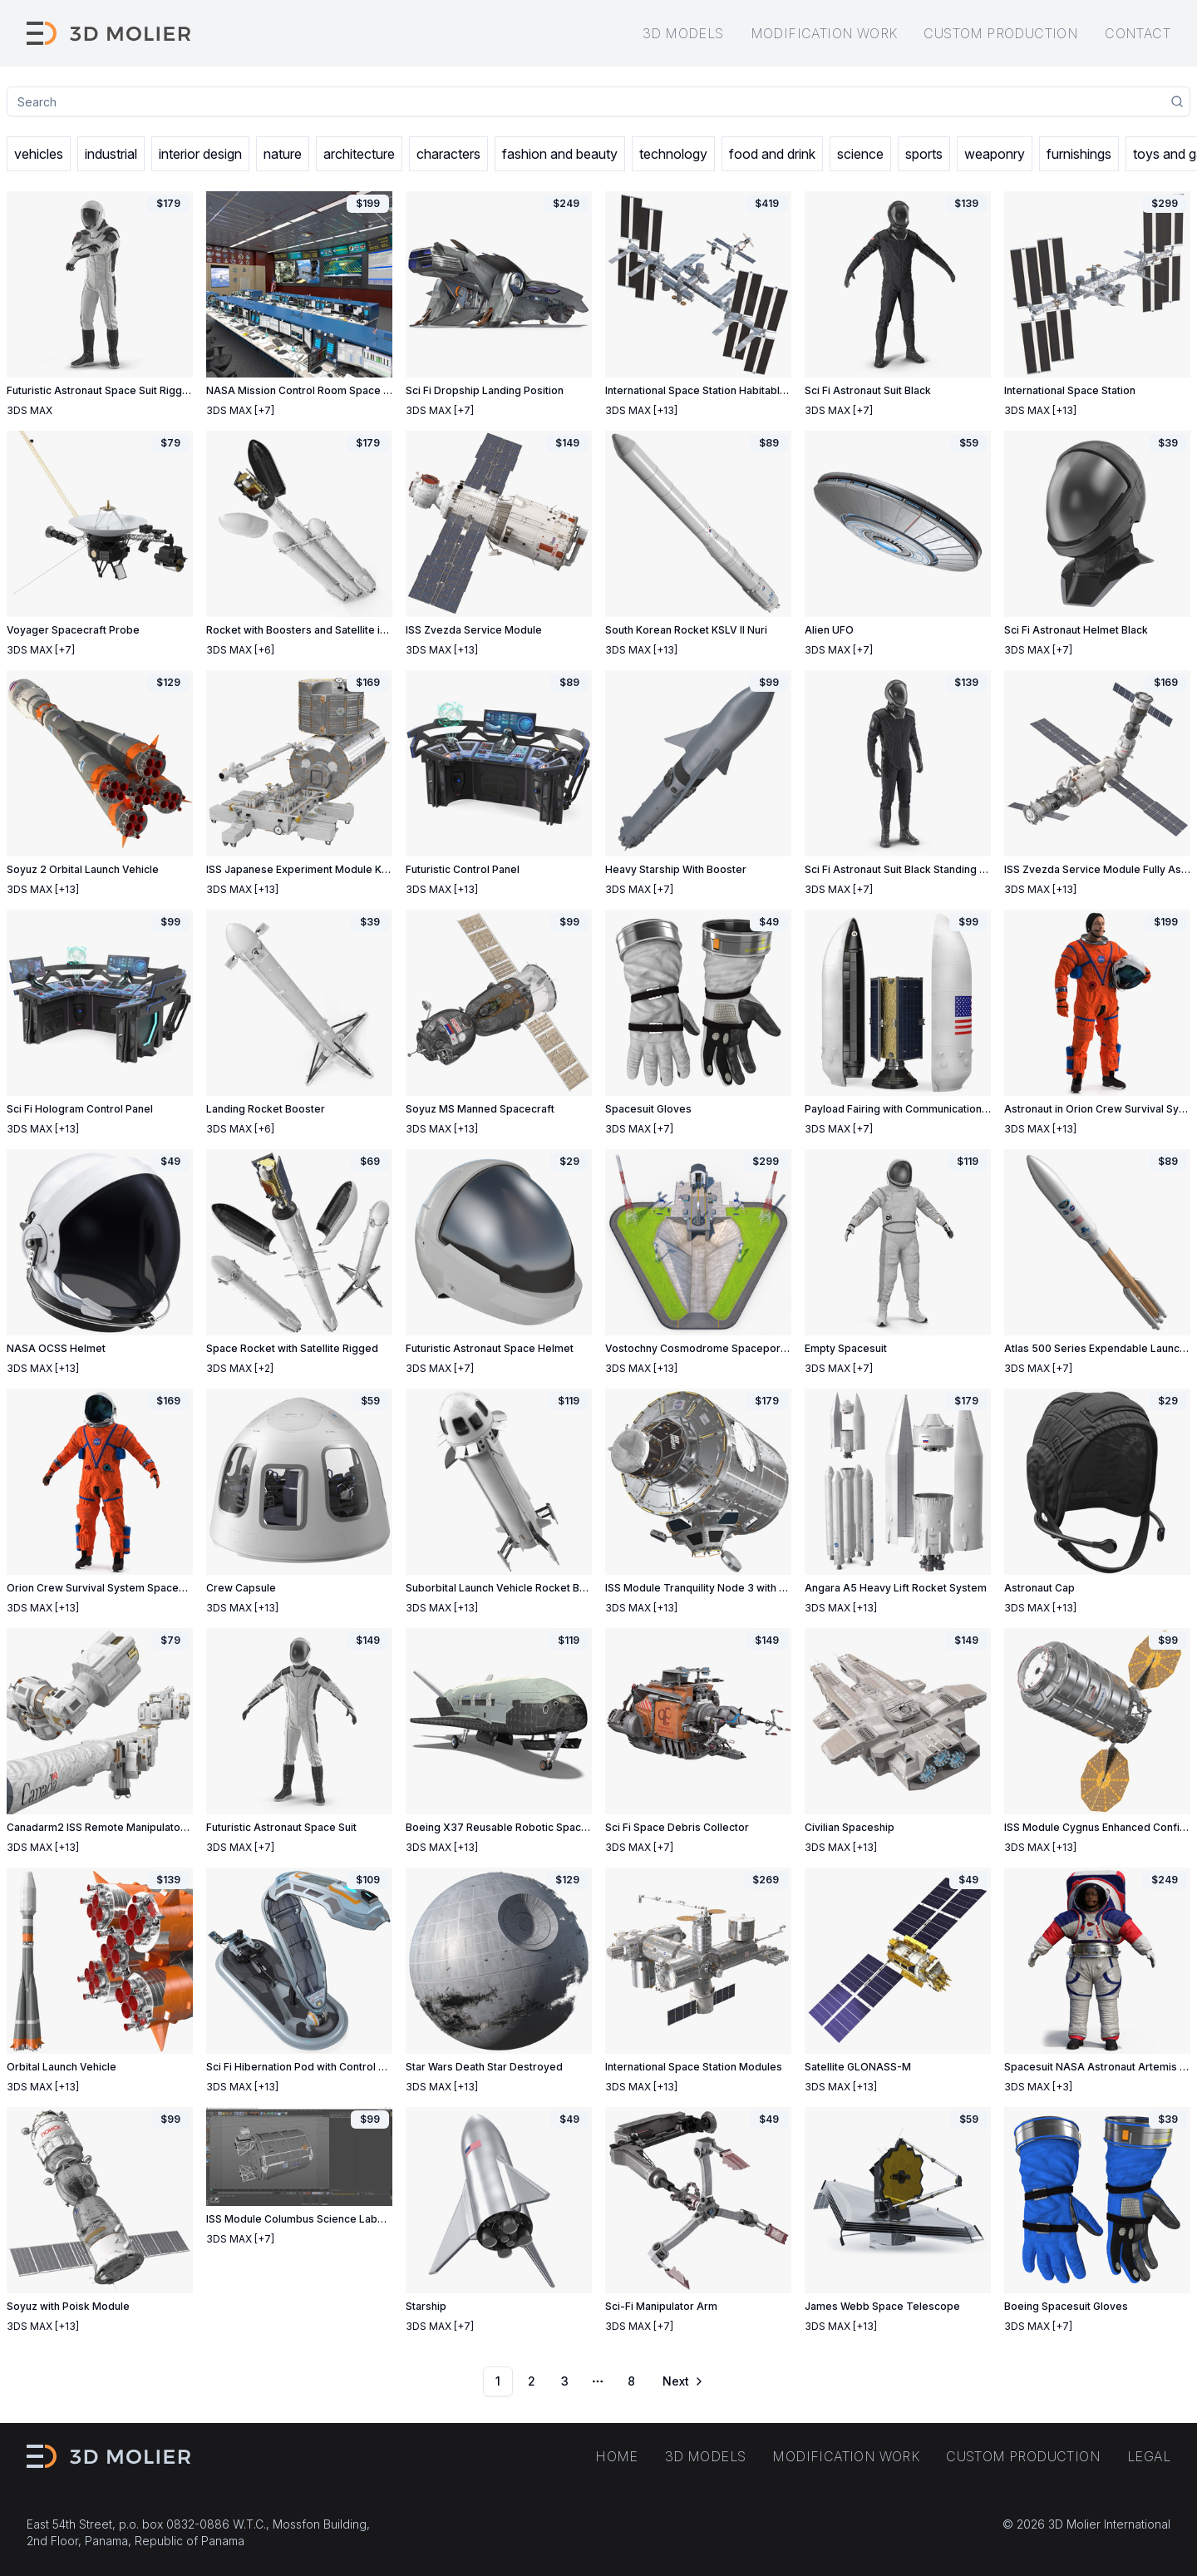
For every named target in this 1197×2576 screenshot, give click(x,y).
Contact (1137, 33)
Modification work (824, 33)
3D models (683, 33)
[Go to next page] (681, 2381)
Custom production (1001, 33)
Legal (1148, 2456)
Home (616, 2456)
